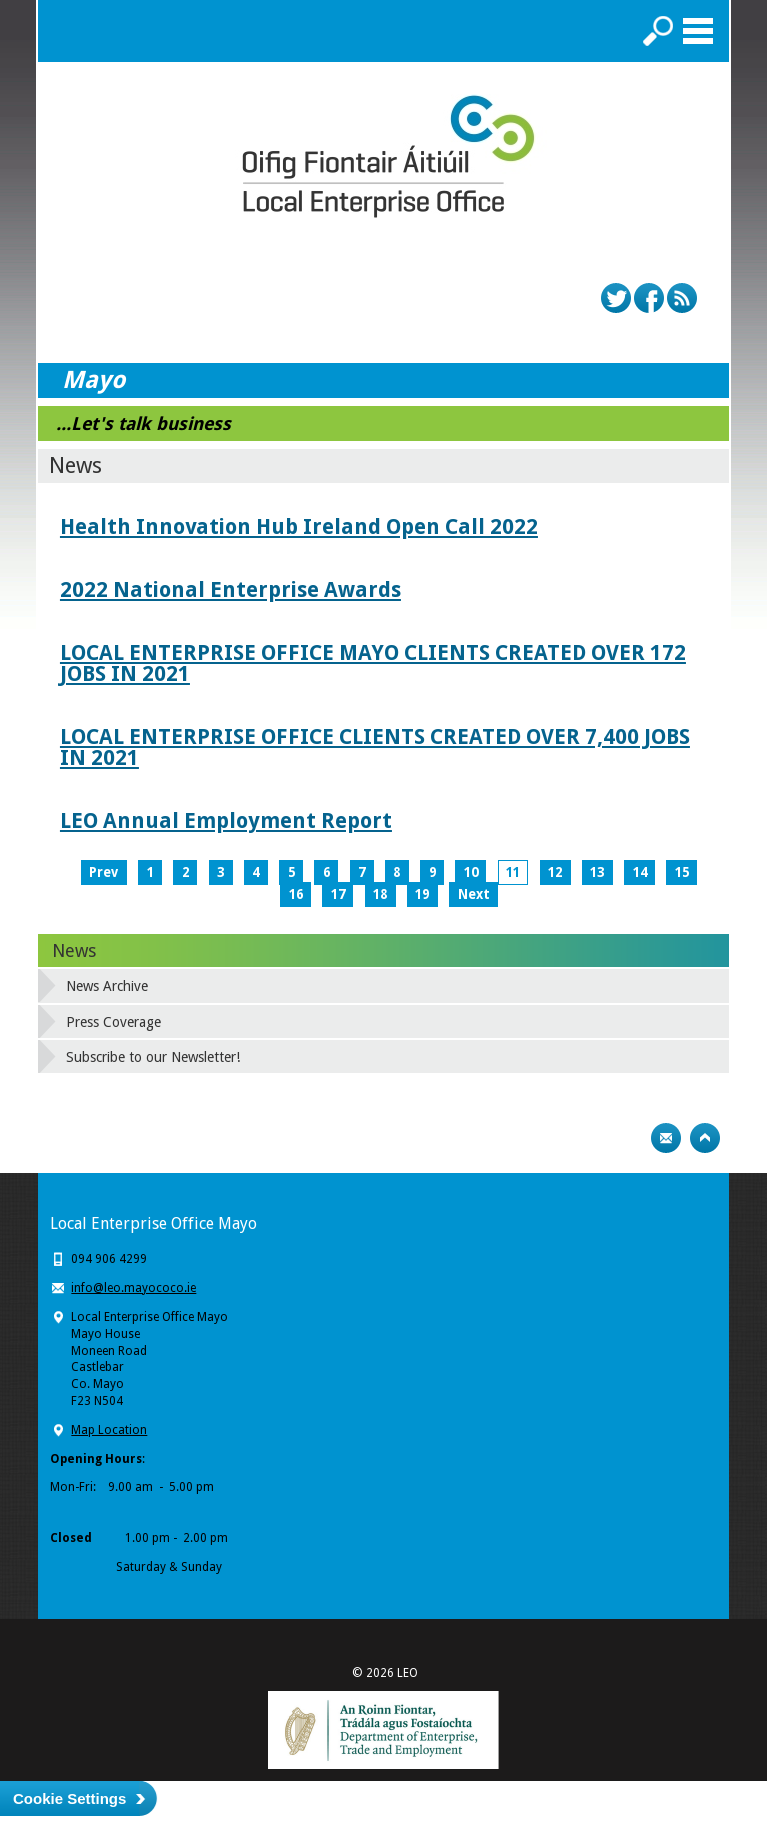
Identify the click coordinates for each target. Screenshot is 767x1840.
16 (296, 894)
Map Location (109, 1430)
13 (597, 872)
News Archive (107, 986)
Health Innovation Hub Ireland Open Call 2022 (299, 526)
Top (705, 1138)
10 (471, 872)
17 (338, 894)
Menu (698, 31)
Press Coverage (113, 1022)
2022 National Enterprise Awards (230, 589)
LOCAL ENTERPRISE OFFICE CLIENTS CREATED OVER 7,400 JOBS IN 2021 (375, 747)
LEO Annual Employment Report (226, 820)
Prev (103, 872)
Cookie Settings (69, 1798)
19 (422, 894)
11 (513, 872)
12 (555, 872)
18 (380, 894)
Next (474, 894)
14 (640, 872)
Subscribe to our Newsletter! (153, 1057)
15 (682, 872)
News (74, 950)
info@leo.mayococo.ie (133, 1288)
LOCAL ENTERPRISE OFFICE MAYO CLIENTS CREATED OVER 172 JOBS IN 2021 (373, 663)
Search (658, 31)
